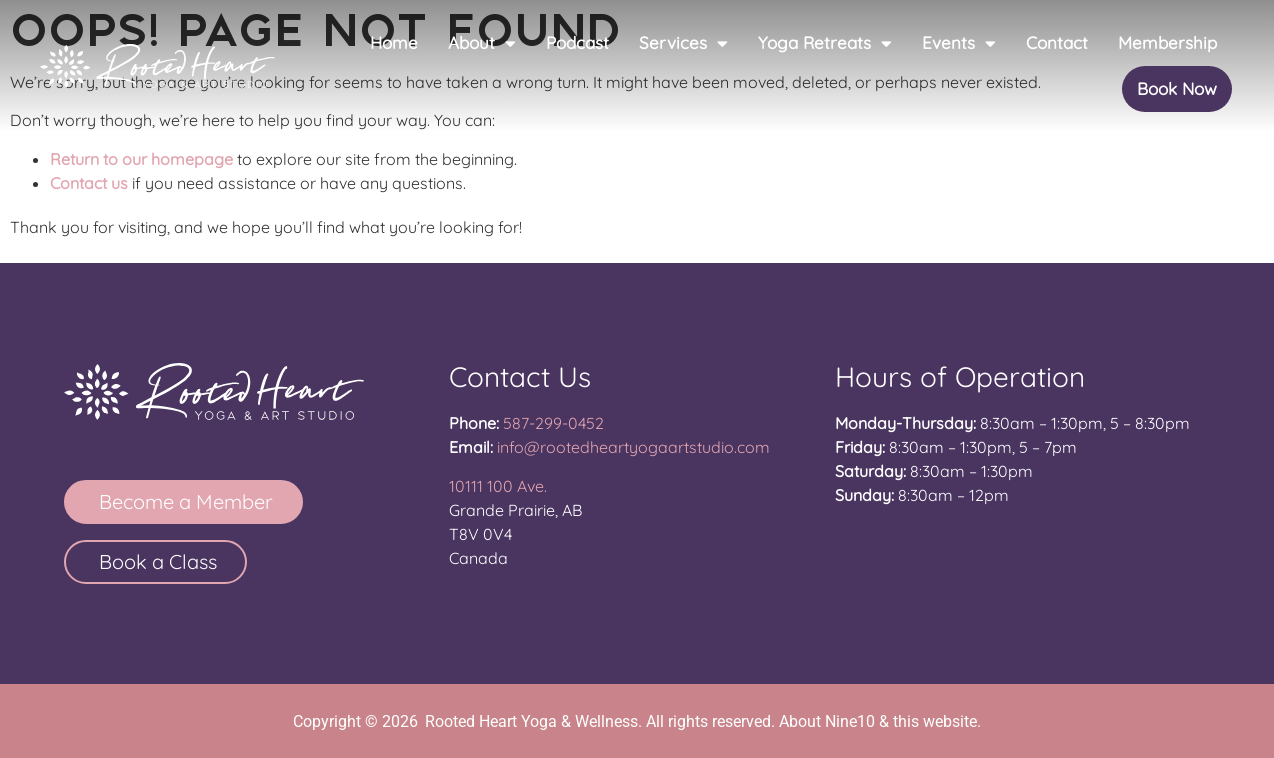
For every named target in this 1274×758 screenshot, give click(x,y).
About (482, 43)
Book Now (1177, 88)
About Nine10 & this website (878, 721)
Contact (1057, 42)
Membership (1167, 42)
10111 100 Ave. (498, 486)
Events (959, 43)
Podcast (577, 42)
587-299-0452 (553, 423)
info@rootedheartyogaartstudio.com (633, 447)
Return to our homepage (141, 159)
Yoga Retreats (825, 43)
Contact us (89, 183)
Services (683, 43)
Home (394, 42)
